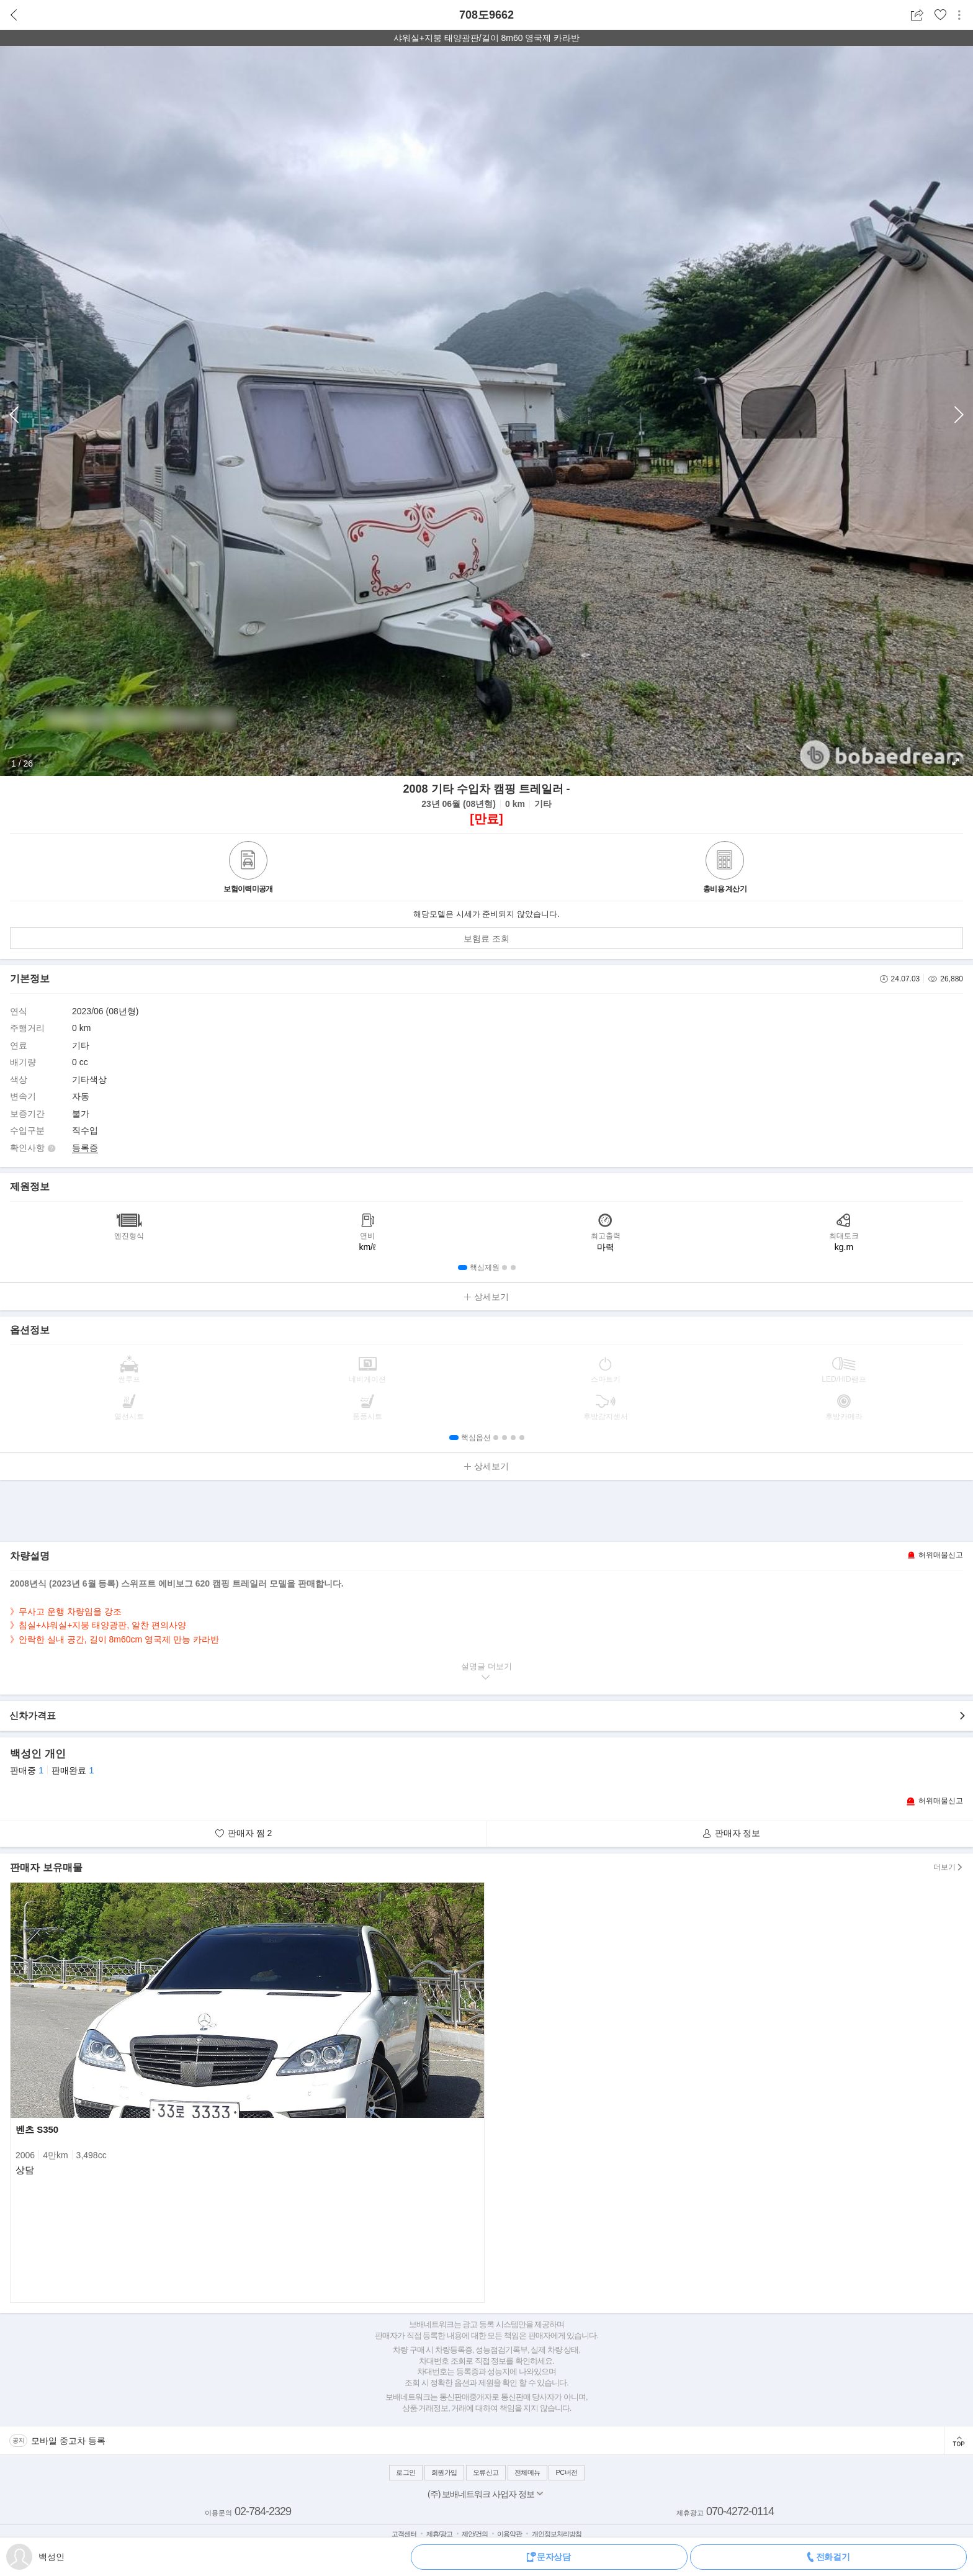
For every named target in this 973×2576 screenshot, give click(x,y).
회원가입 (444, 2472)
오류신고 (486, 2472)
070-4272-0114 (740, 2511)
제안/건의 (475, 2534)
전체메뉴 (527, 2472)
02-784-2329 (263, 2511)
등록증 (85, 1148)
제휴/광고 (439, 2534)
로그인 (406, 2472)
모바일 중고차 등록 (68, 2441)
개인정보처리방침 (556, 2534)
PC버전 (566, 2472)
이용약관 (509, 2534)
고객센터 (404, 2534)
